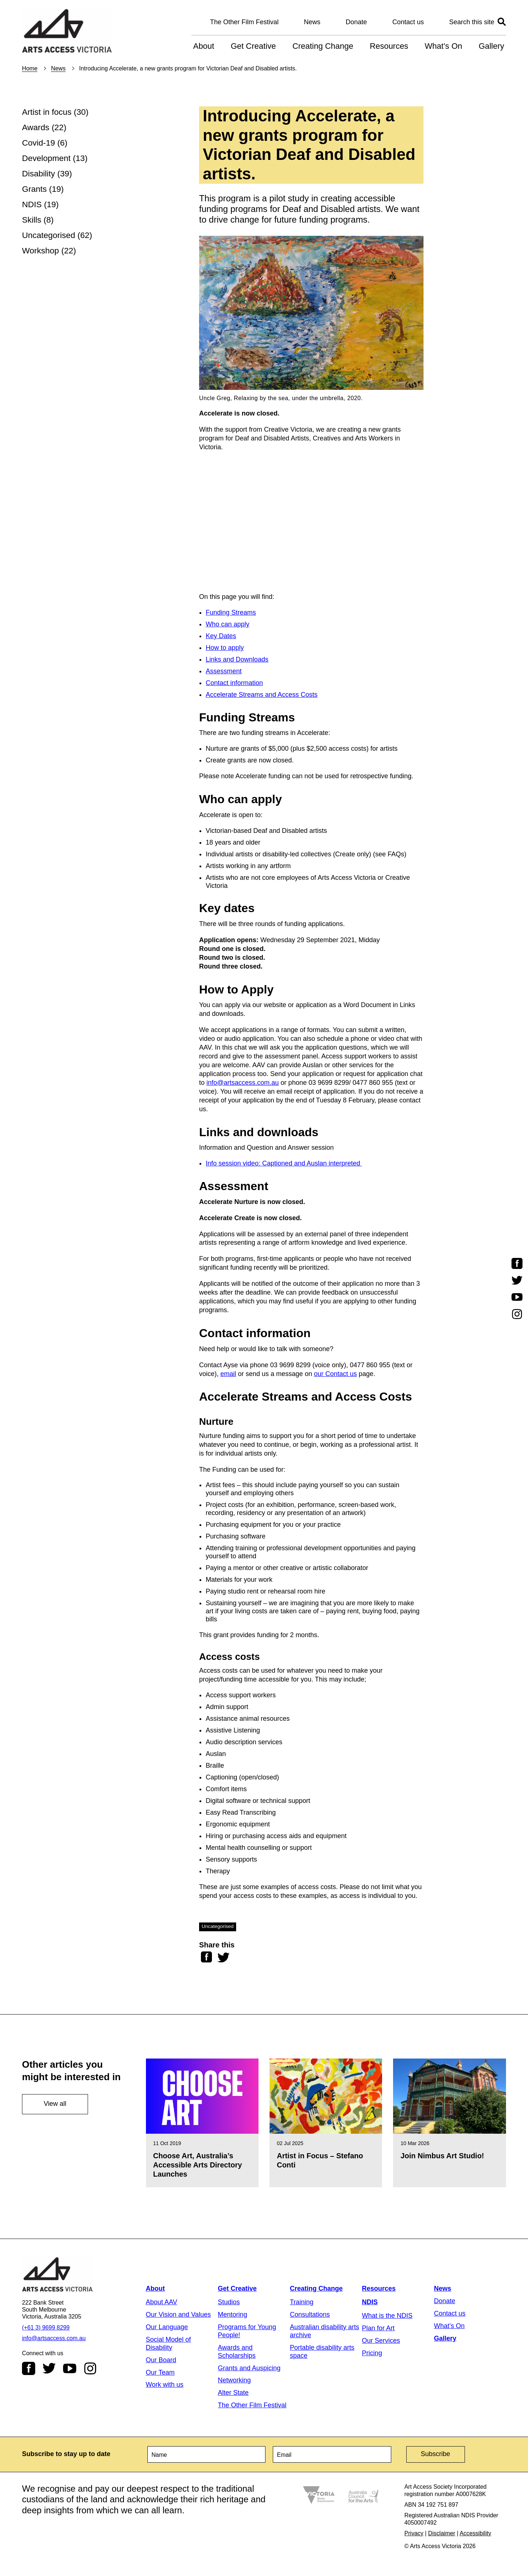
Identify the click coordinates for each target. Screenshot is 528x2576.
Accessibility (475, 2533)
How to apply (225, 647)
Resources (389, 46)
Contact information (234, 683)
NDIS (32, 204)
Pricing (372, 2353)
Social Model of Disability (168, 2343)
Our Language (167, 2327)
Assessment (224, 671)
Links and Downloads (237, 659)
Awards (36, 127)
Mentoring (232, 2314)
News (312, 22)
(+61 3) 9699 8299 (46, 2327)
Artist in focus (47, 112)
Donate (356, 22)
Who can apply (227, 624)
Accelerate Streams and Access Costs (262, 694)
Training (302, 2302)
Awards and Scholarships (237, 2351)
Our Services (381, 2340)
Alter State (233, 2392)
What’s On (443, 46)
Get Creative (253, 46)
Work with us (165, 2384)
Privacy (413, 2533)
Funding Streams (231, 612)
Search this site (471, 22)
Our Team (160, 2372)
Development (46, 158)
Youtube (69, 2368)
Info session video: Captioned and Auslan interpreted (284, 1163)
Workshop (40, 250)
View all (55, 2103)
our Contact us (335, 1373)
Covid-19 (38, 142)
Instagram (90, 2368)
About (203, 46)
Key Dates (221, 636)
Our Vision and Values (178, 2314)
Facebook (28, 2368)
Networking (234, 2380)
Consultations (310, 2314)
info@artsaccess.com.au (242, 1082)
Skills (31, 219)
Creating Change (322, 46)
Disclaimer (441, 2533)
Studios (229, 2302)
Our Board (161, 2360)
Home (29, 68)
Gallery (491, 46)
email (228, 1373)
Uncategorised (48, 235)
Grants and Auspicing (249, 2368)
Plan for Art (378, 2328)
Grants (34, 189)
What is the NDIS (387, 2315)
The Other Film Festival (244, 22)
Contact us (408, 22)
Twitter (49, 2368)
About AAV (161, 2302)
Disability (38, 173)
